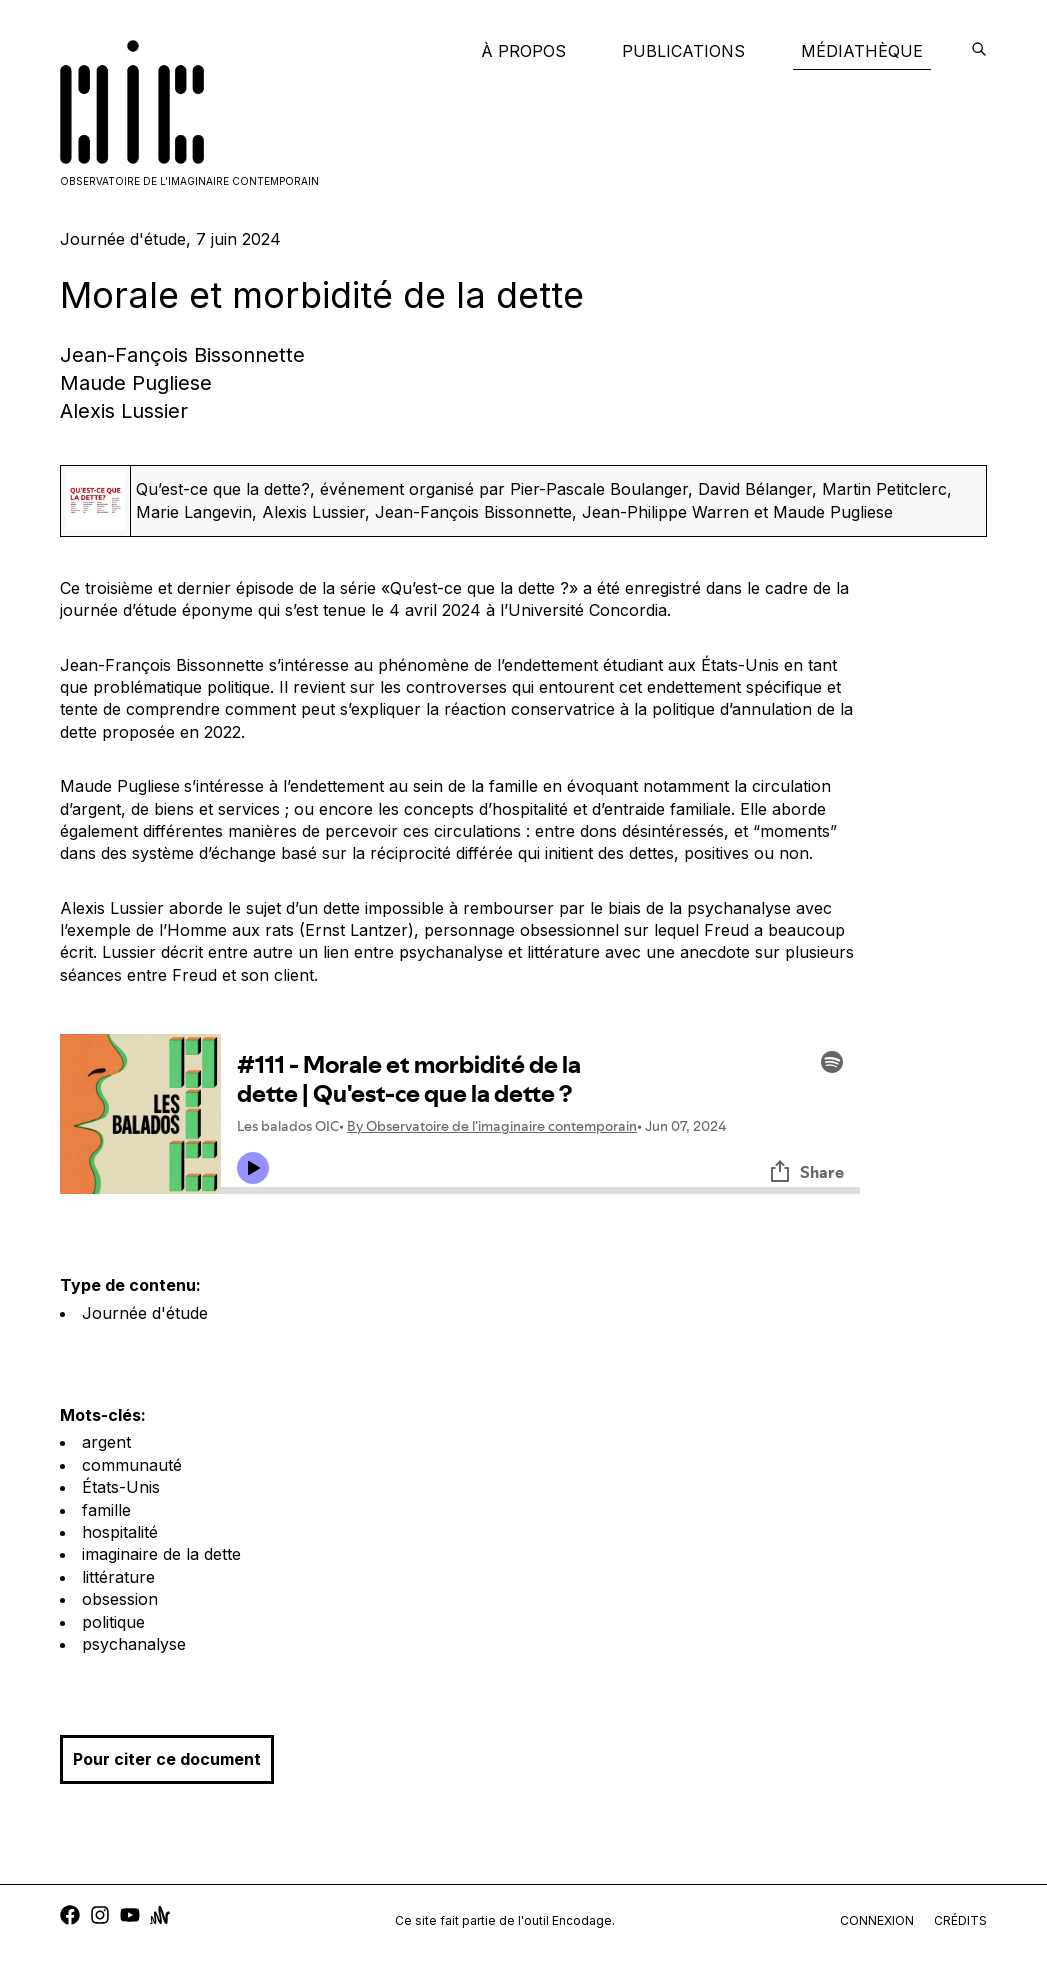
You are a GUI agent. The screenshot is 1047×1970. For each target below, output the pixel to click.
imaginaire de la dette (161, 1554)
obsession (120, 1599)
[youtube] (130, 1917)
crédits (960, 1920)
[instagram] (100, 1917)
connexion (877, 1920)
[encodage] (979, 51)
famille (106, 1510)
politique (113, 1622)
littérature (118, 1577)
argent (106, 1442)
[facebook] (70, 1917)
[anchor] (160, 1917)
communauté (132, 1465)
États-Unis (121, 1487)
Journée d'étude (145, 1313)
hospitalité (120, 1532)
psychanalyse (134, 1644)
